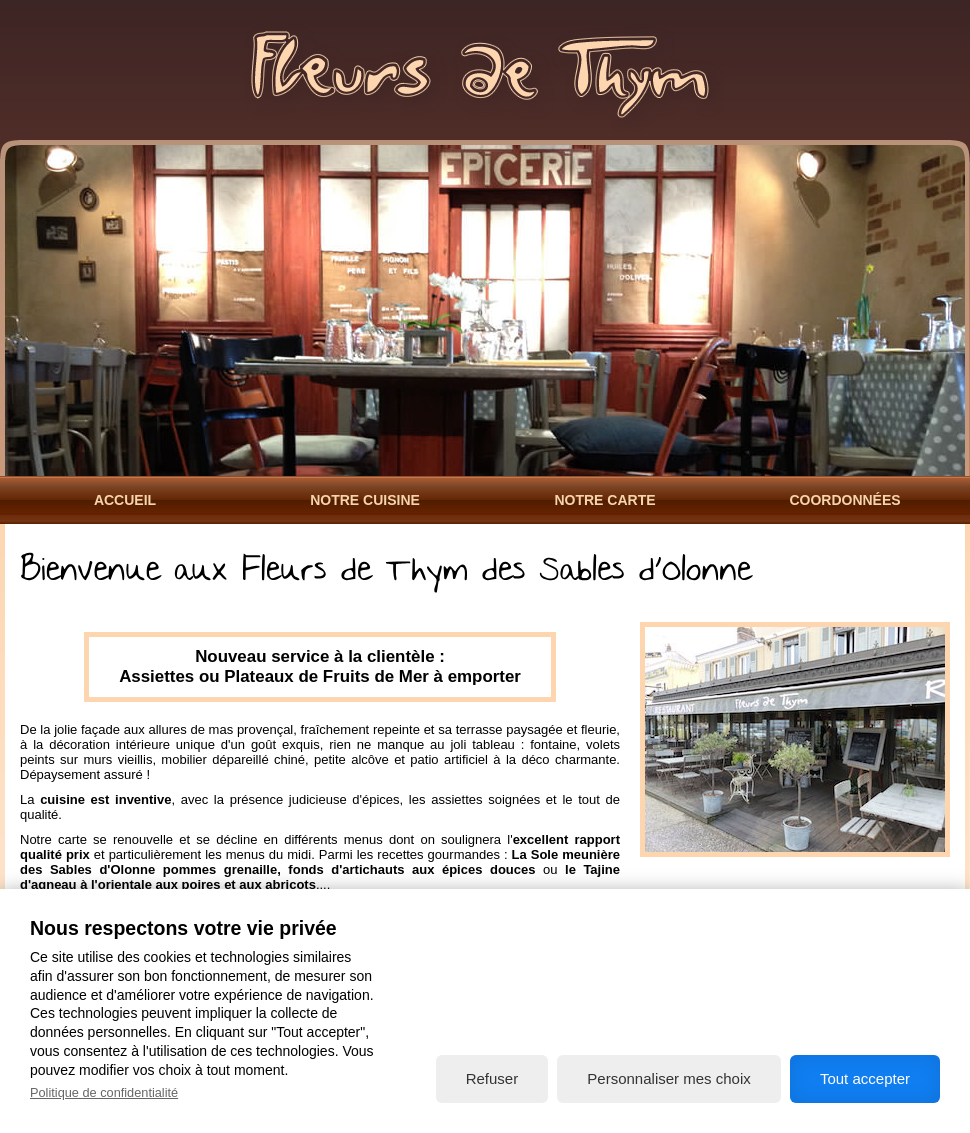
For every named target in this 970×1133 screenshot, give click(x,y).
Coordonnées (844, 500)
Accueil (125, 500)
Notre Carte (604, 500)
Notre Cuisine (365, 500)
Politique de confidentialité (104, 1092)
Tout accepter (865, 1078)
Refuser (492, 1078)
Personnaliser (668, 1078)
